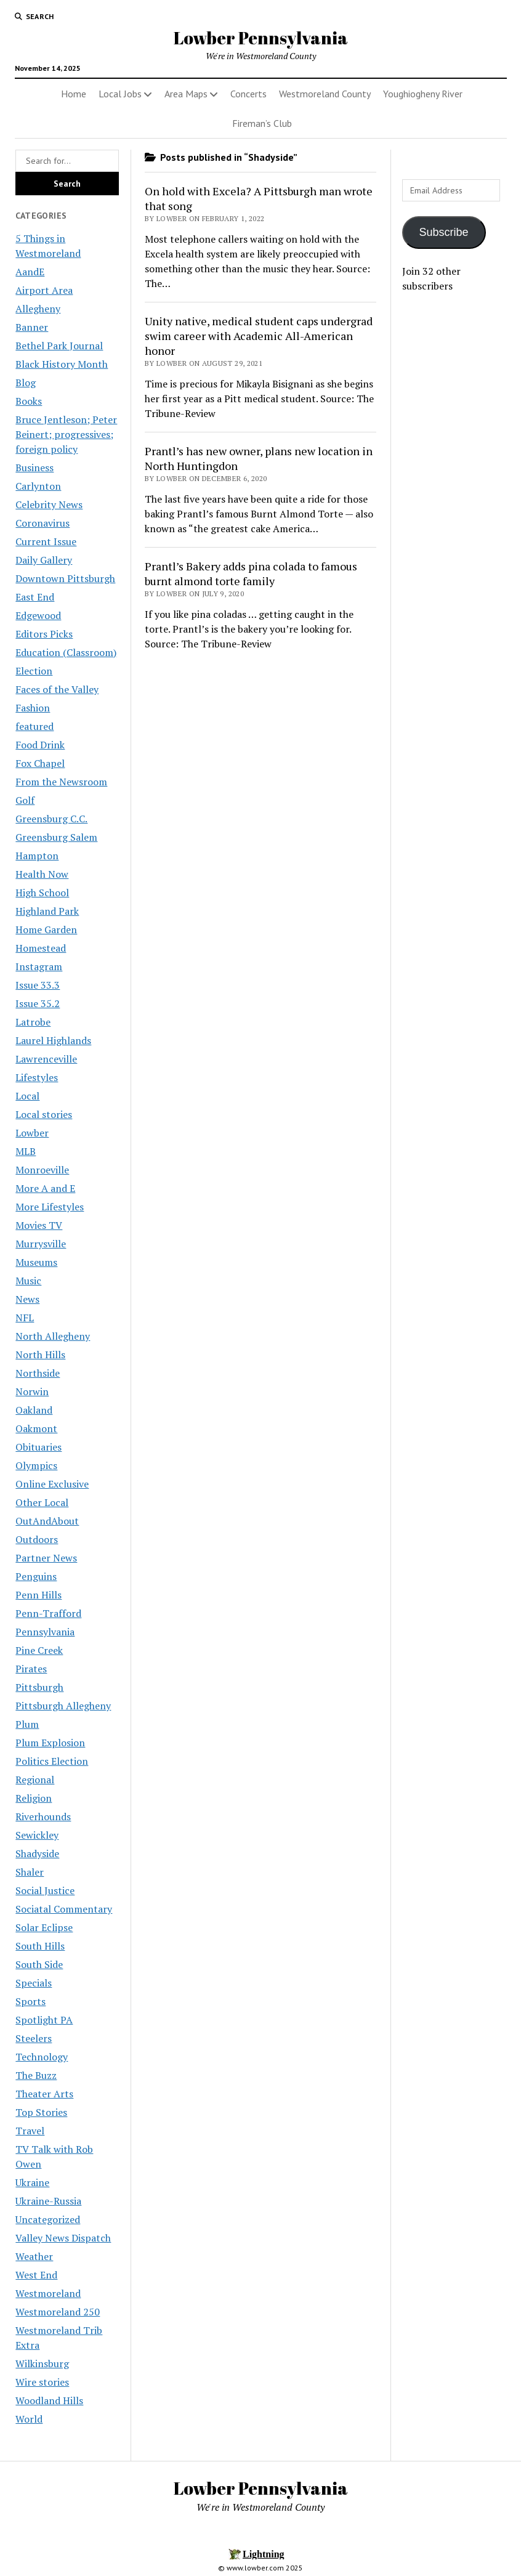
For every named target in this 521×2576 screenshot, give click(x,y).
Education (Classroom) (65, 652)
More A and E (45, 1188)
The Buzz (36, 2075)
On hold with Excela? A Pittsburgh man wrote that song (259, 198)
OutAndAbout (47, 1521)
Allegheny (37, 308)
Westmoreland (48, 2293)
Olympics (36, 1465)
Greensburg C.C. (51, 818)
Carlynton (38, 486)
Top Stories (41, 2112)
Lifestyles (36, 1077)
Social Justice (45, 1890)
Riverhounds (43, 1816)
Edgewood (38, 615)
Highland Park (47, 911)
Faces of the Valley (57, 689)
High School (42, 892)
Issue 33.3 (37, 985)
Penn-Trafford (48, 1613)
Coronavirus (42, 523)
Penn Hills (38, 1595)
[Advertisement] (454, 497)
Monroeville (42, 1170)
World (28, 2419)
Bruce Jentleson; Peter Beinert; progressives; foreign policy (66, 434)
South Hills (40, 1946)
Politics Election (51, 1761)
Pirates (31, 1668)
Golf (24, 800)
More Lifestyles (49, 1206)
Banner (31, 327)
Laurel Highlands (53, 1040)
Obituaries (38, 1447)
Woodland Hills (49, 2400)
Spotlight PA (44, 2020)
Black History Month (61, 364)
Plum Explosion (50, 1742)
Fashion (32, 708)
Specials (33, 1983)
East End (34, 597)
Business (34, 467)
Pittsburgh (39, 1687)
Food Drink (40, 744)
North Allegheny (52, 1336)
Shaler (29, 1872)
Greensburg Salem (56, 837)
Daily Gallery (43, 560)
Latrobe (32, 1022)
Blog (25, 382)
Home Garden (46, 929)
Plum (27, 1724)
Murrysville (40, 1243)
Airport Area (44, 290)
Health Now (41, 874)
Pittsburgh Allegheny (63, 1705)
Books (28, 401)
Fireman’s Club (262, 123)
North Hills (40, 1354)
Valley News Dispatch (63, 2238)
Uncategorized (47, 2219)
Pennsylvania (45, 1631)
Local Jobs (120, 93)
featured (34, 726)
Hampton (37, 855)
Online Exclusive (52, 1484)
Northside (37, 1373)
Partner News (46, 1558)
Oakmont (36, 1428)
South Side (39, 1964)
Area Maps (186, 93)
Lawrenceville (46, 1059)
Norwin (32, 1391)
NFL (24, 1317)
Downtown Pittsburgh (65, 578)
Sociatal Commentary (63, 1909)
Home (73, 93)
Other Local (41, 1502)
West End (36, 2275)
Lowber (32, 1133)
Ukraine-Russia (48, 2201)
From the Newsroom (61, 781)
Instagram (38, 966)
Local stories (43, 1114)
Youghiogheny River (422, 93)
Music (28, 1280)
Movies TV (38, 1225)
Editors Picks (44, 634)
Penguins (36, 1576)
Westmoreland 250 (57, 2312)
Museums (36, 1262)
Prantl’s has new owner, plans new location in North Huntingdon (259, 458)
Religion (33, 1798)
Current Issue (45, 541)
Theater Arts (44, 2093)
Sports (30, 2001)
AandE (29, 271)
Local (27, 1096)
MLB (25, 1151)
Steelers (33, 2038)
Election (33, 671)
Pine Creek (39, 1650)
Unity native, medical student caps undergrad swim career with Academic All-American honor (259, 336)
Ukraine (32, 2182)
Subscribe (444, 232)
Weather (34, 2256)
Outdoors (36, 1539)
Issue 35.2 (37, 1003)
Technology (41, 2057)
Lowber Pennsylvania (261, 37)
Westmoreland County (325, 93)
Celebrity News (49, 504)
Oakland (33, 1410)
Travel (29, 2130)
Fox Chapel (40, 763)
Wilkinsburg (42, 2363)
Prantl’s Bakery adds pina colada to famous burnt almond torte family (251, 573)
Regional (34, 1779)
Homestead (40, 948)
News (27, 1299)
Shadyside (37, 1853)
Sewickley (37, 1835)
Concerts (248, 93)
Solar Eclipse (44, 1927)
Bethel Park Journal (59, 345)
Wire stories (42, 2382)
